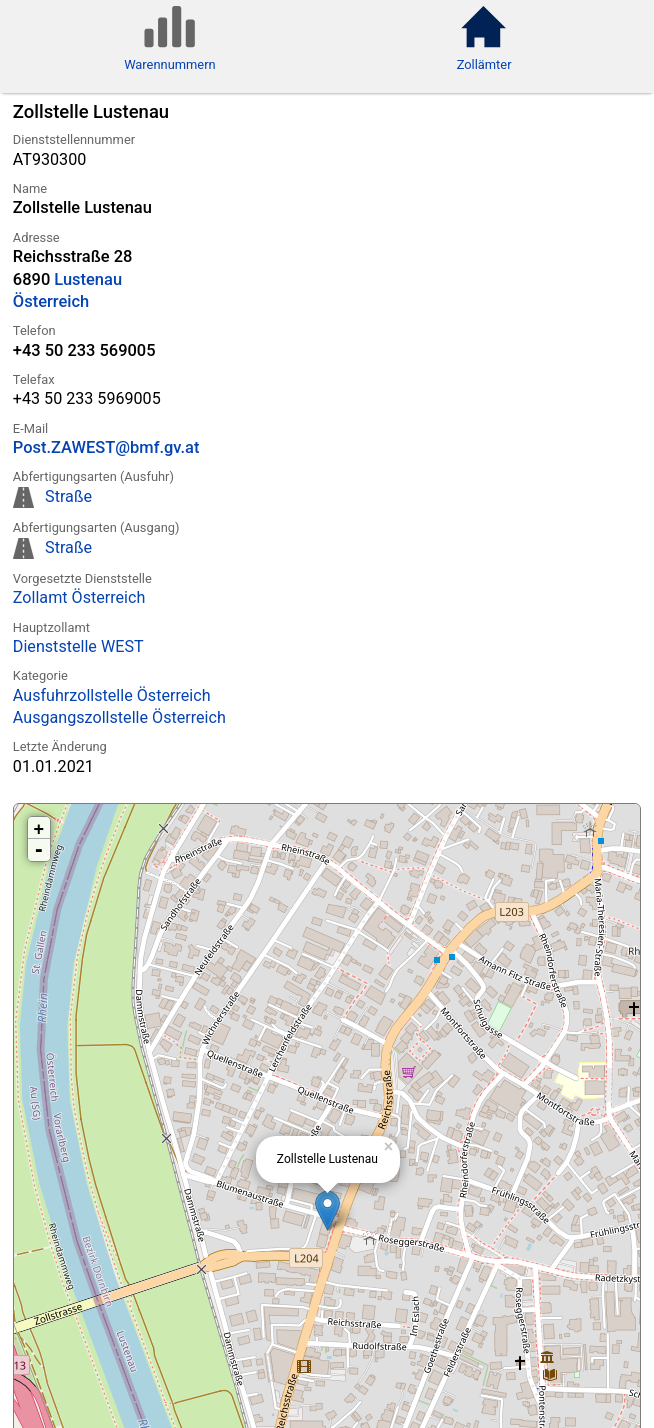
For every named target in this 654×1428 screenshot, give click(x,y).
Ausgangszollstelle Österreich (119, 717)
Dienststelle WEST (78, 646)
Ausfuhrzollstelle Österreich (112, 695)
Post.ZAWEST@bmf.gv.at (106, 447)
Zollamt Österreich (79, 597)
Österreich (51, 301)
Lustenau (88, 279)
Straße (68, 496)
